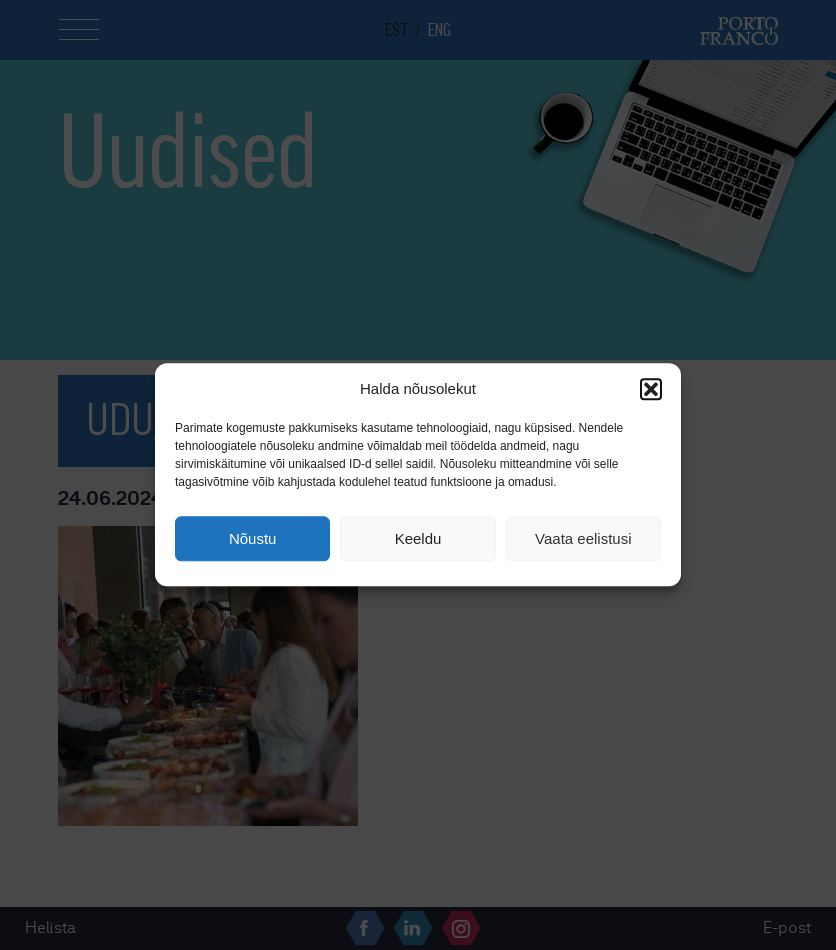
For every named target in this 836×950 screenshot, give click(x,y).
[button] (651, 389)
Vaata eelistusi (583, 538)
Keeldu (418, 538)
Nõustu (253, 538)
